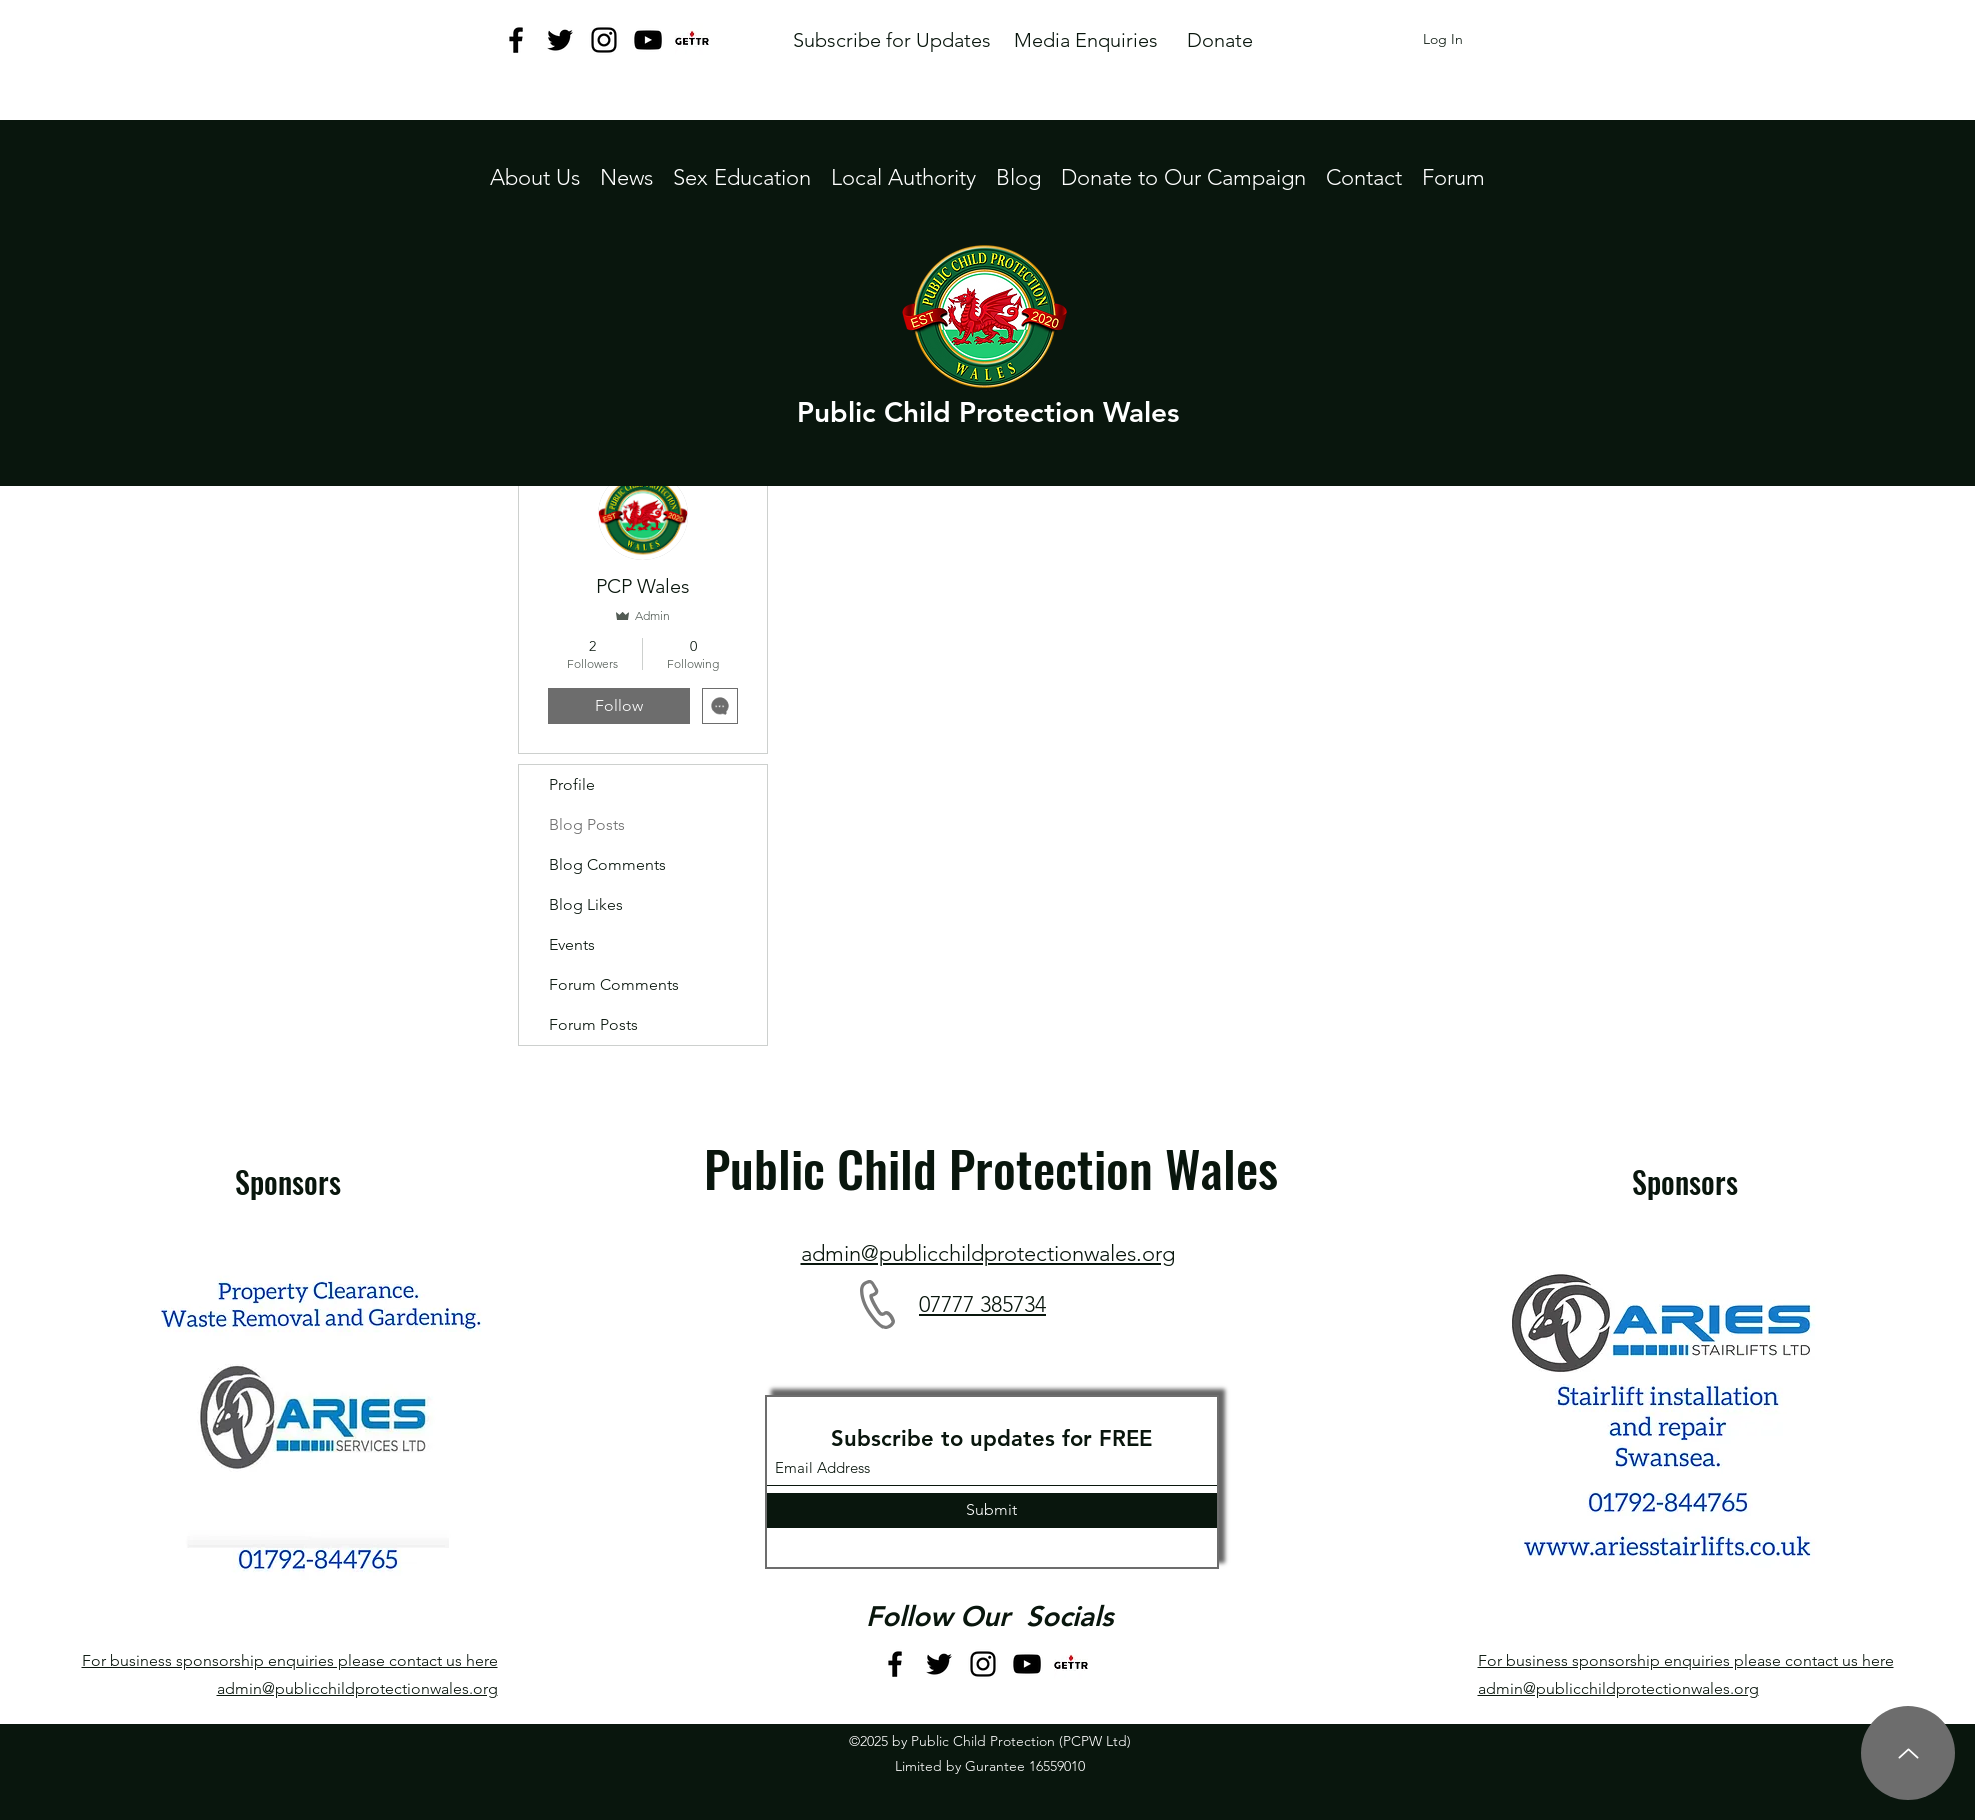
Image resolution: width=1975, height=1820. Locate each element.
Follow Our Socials (989, 1616)
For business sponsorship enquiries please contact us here (290, 1660)
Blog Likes (586, 904)
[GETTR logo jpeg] (692, 40)
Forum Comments (614, 984)
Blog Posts (587, 824)
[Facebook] (516, 40)
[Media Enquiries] (1086, 40)
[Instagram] (604, 40)
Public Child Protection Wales (988, 412)
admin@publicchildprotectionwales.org (357, 1688)
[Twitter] (560, 40)
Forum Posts (593, 1024)
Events (572, 944)
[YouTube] (648, 40)
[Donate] (1220, 40)
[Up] (1908, 1753)
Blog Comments (607, 864)
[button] (903, 177)
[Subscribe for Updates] (892, 40)
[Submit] (992, 1510)
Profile (572, 784)
